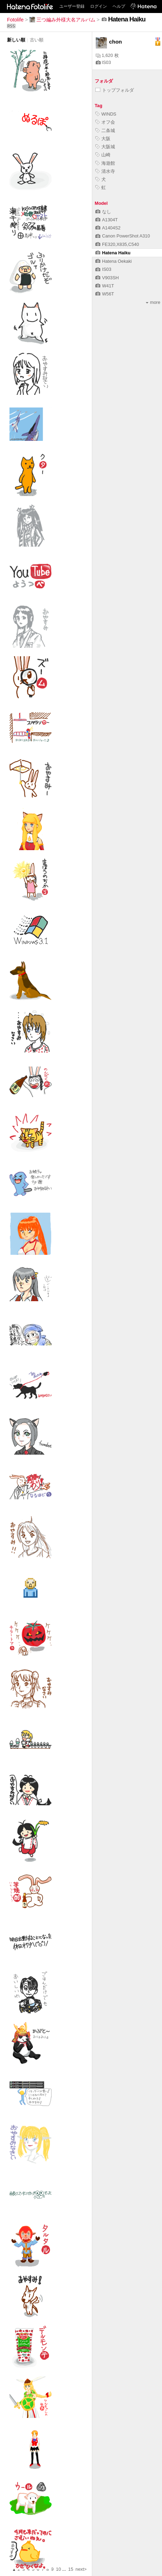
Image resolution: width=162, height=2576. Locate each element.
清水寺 (105, 171)
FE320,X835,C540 (117, 244)
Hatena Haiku (112, 252)
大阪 (102, 138)
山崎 (102, 154)
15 (70, 2569)
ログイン (98, 6)
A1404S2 (108, 227)
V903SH (107, 277)
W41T (104, 285)
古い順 (36, 40)
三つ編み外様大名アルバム (62, 19)
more (153, 302)
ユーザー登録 (72, 6)
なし (103, 211)
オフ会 (105, 122)
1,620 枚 (107, 55)
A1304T (106, 219)
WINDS (105, 114)
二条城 (105, 130)
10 (58, 2569)
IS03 (103, 62)
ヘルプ (119, 6)
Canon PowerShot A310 (122, 236)
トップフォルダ (114, 90)
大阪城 (105, 146)
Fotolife (15, 19)
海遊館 (105, 163)
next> (81, 2569)
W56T (104, 293)
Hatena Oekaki (113, 261)
